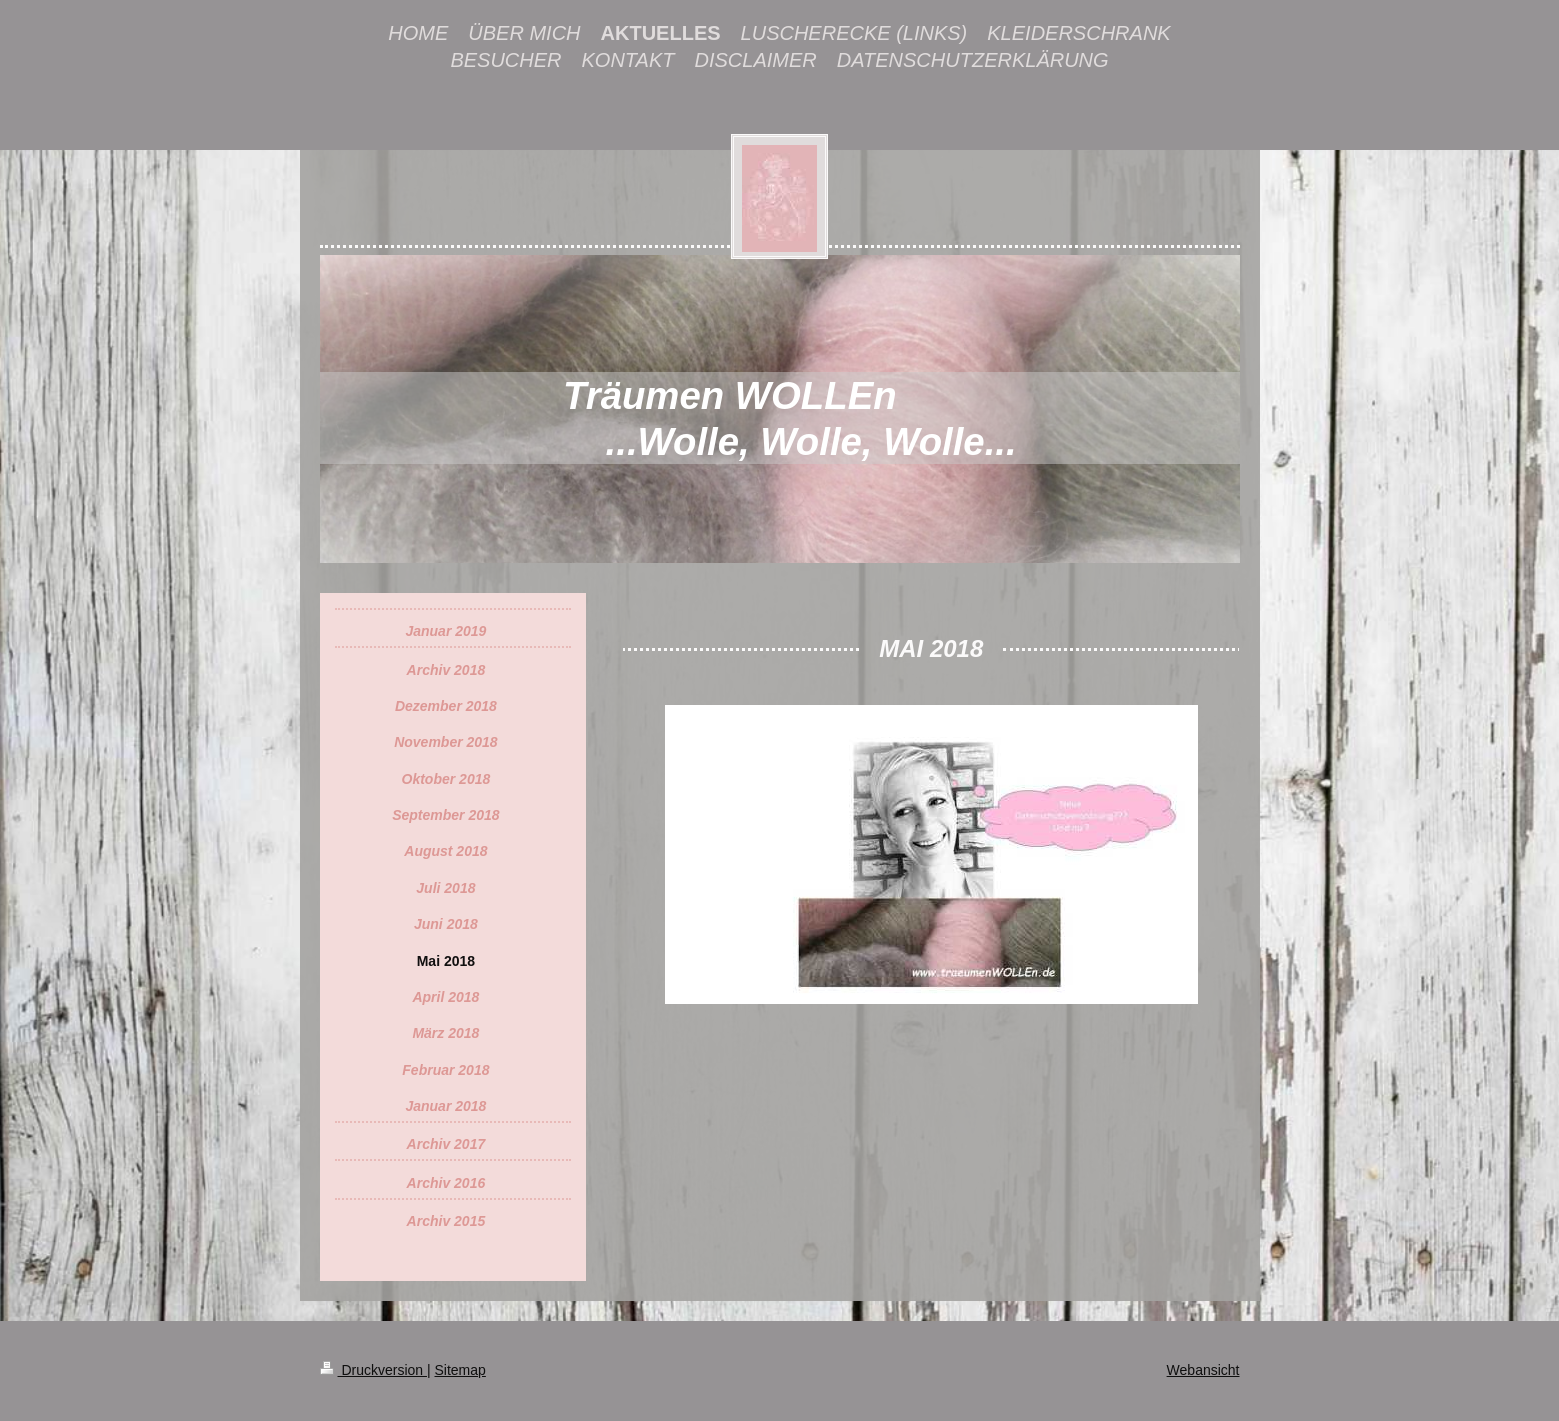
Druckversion (373, 1370)
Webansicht (1203, 1370)
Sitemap (460, 1370)
